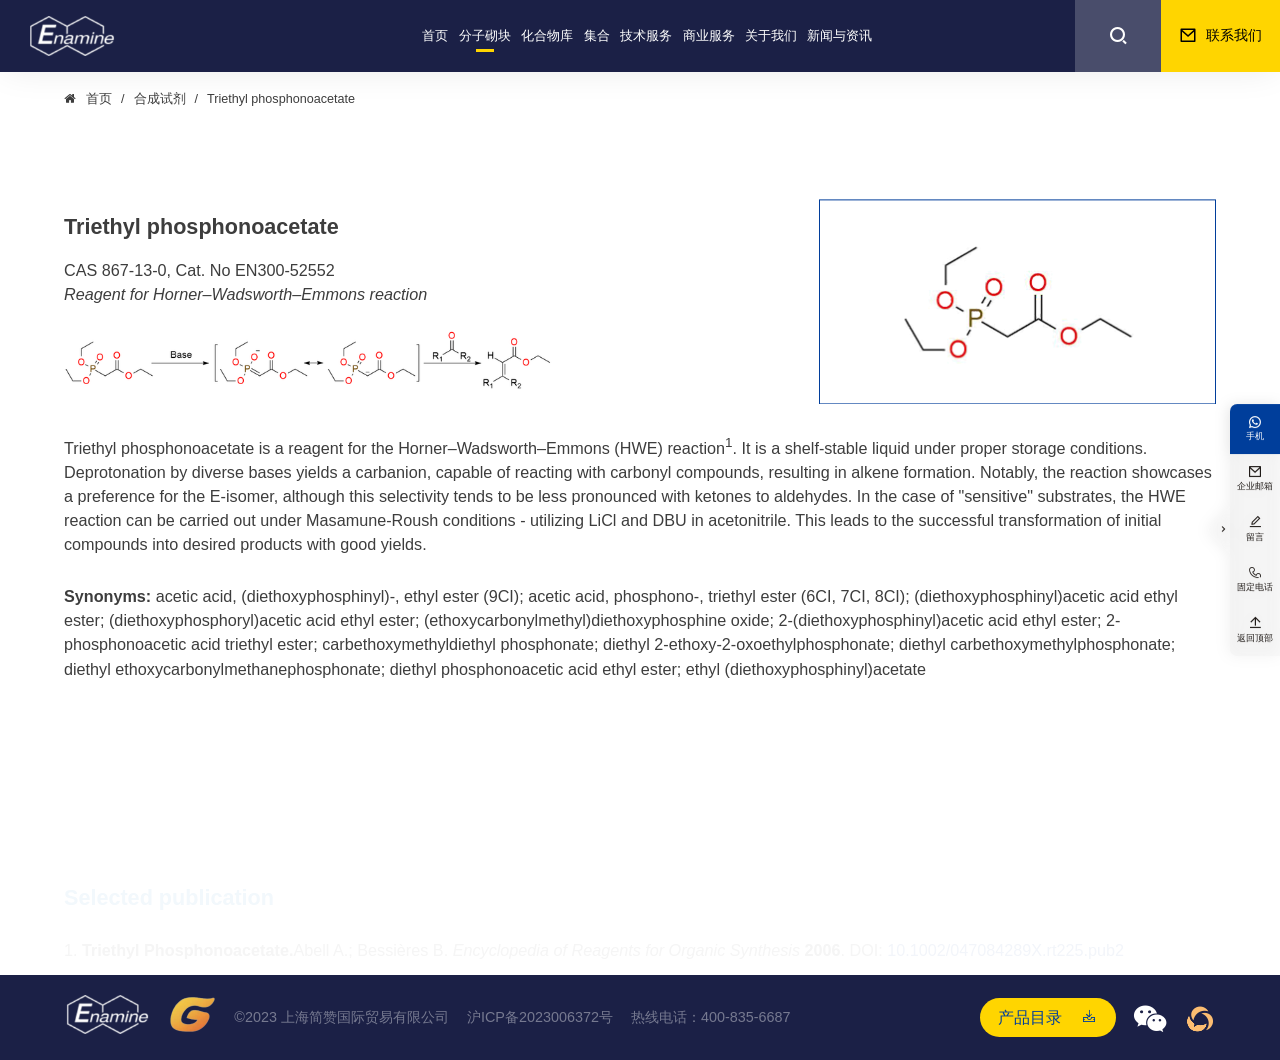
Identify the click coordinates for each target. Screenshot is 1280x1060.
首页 (435, 36)
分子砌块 (485, 36)
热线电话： (711, 1018)
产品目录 (1030, 1017)
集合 (597, 36)
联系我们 (1220, 36)
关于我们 (771, 36)
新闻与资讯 (839, 36)
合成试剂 (160, 99)
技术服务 (646, 36)
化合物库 (547, 36)
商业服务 (709, 36)
